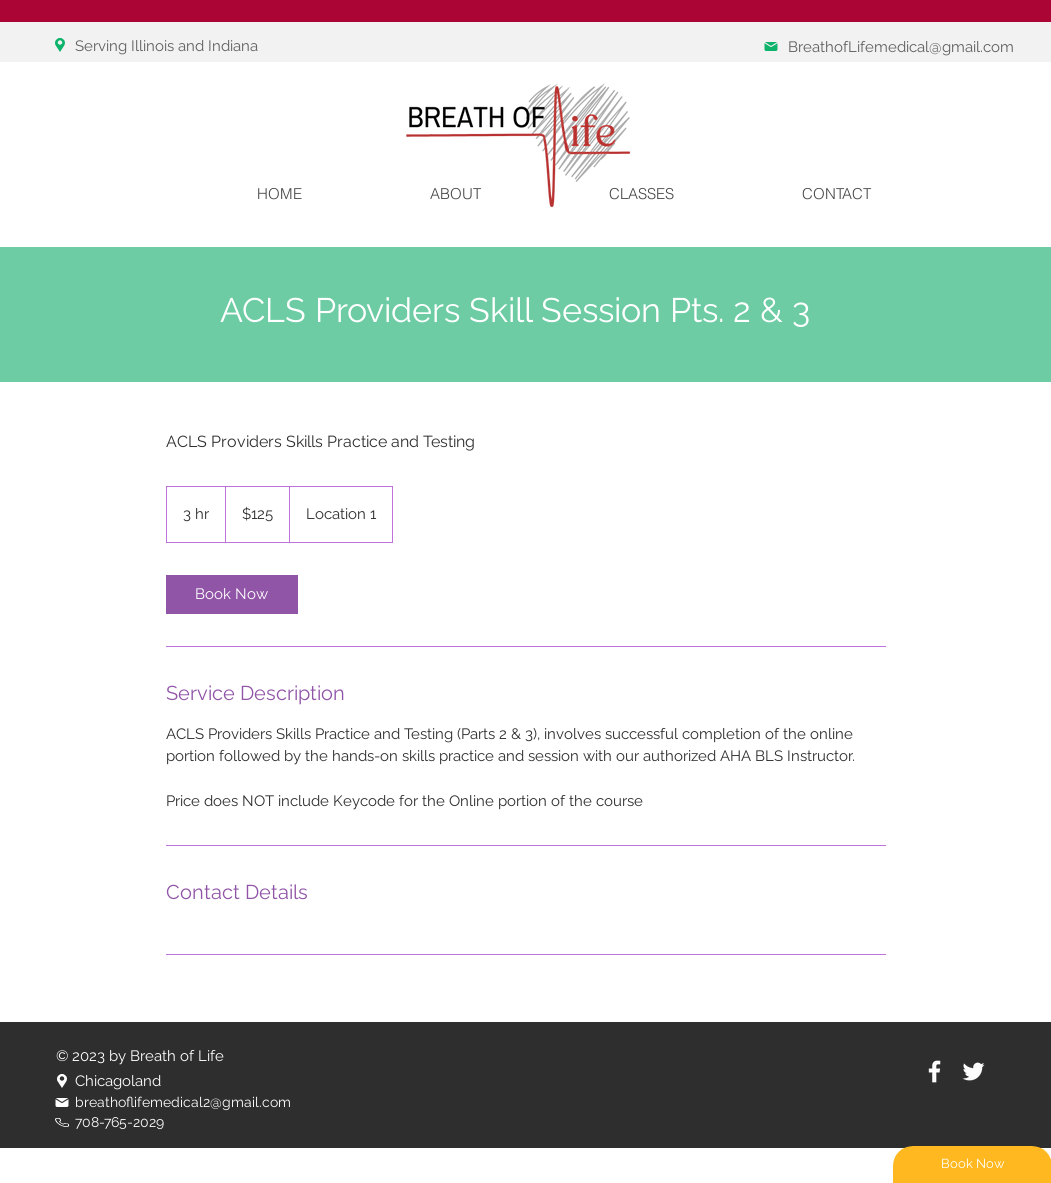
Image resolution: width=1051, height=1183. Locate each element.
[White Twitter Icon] (973, 1071)
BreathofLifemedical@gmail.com (901, 47)
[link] (232, 594)
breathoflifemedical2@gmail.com (183, 1102)
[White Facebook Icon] (934, 1071)
